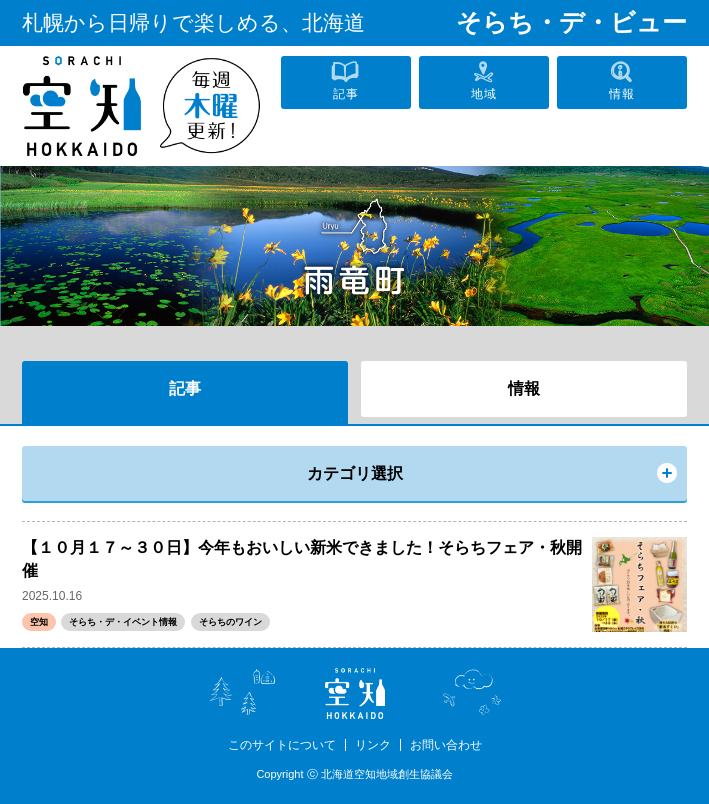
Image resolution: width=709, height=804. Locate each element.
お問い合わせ (446, 745)
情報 (524, 388)
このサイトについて (282, 745)
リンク (373, 745)
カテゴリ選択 (355, 473)
